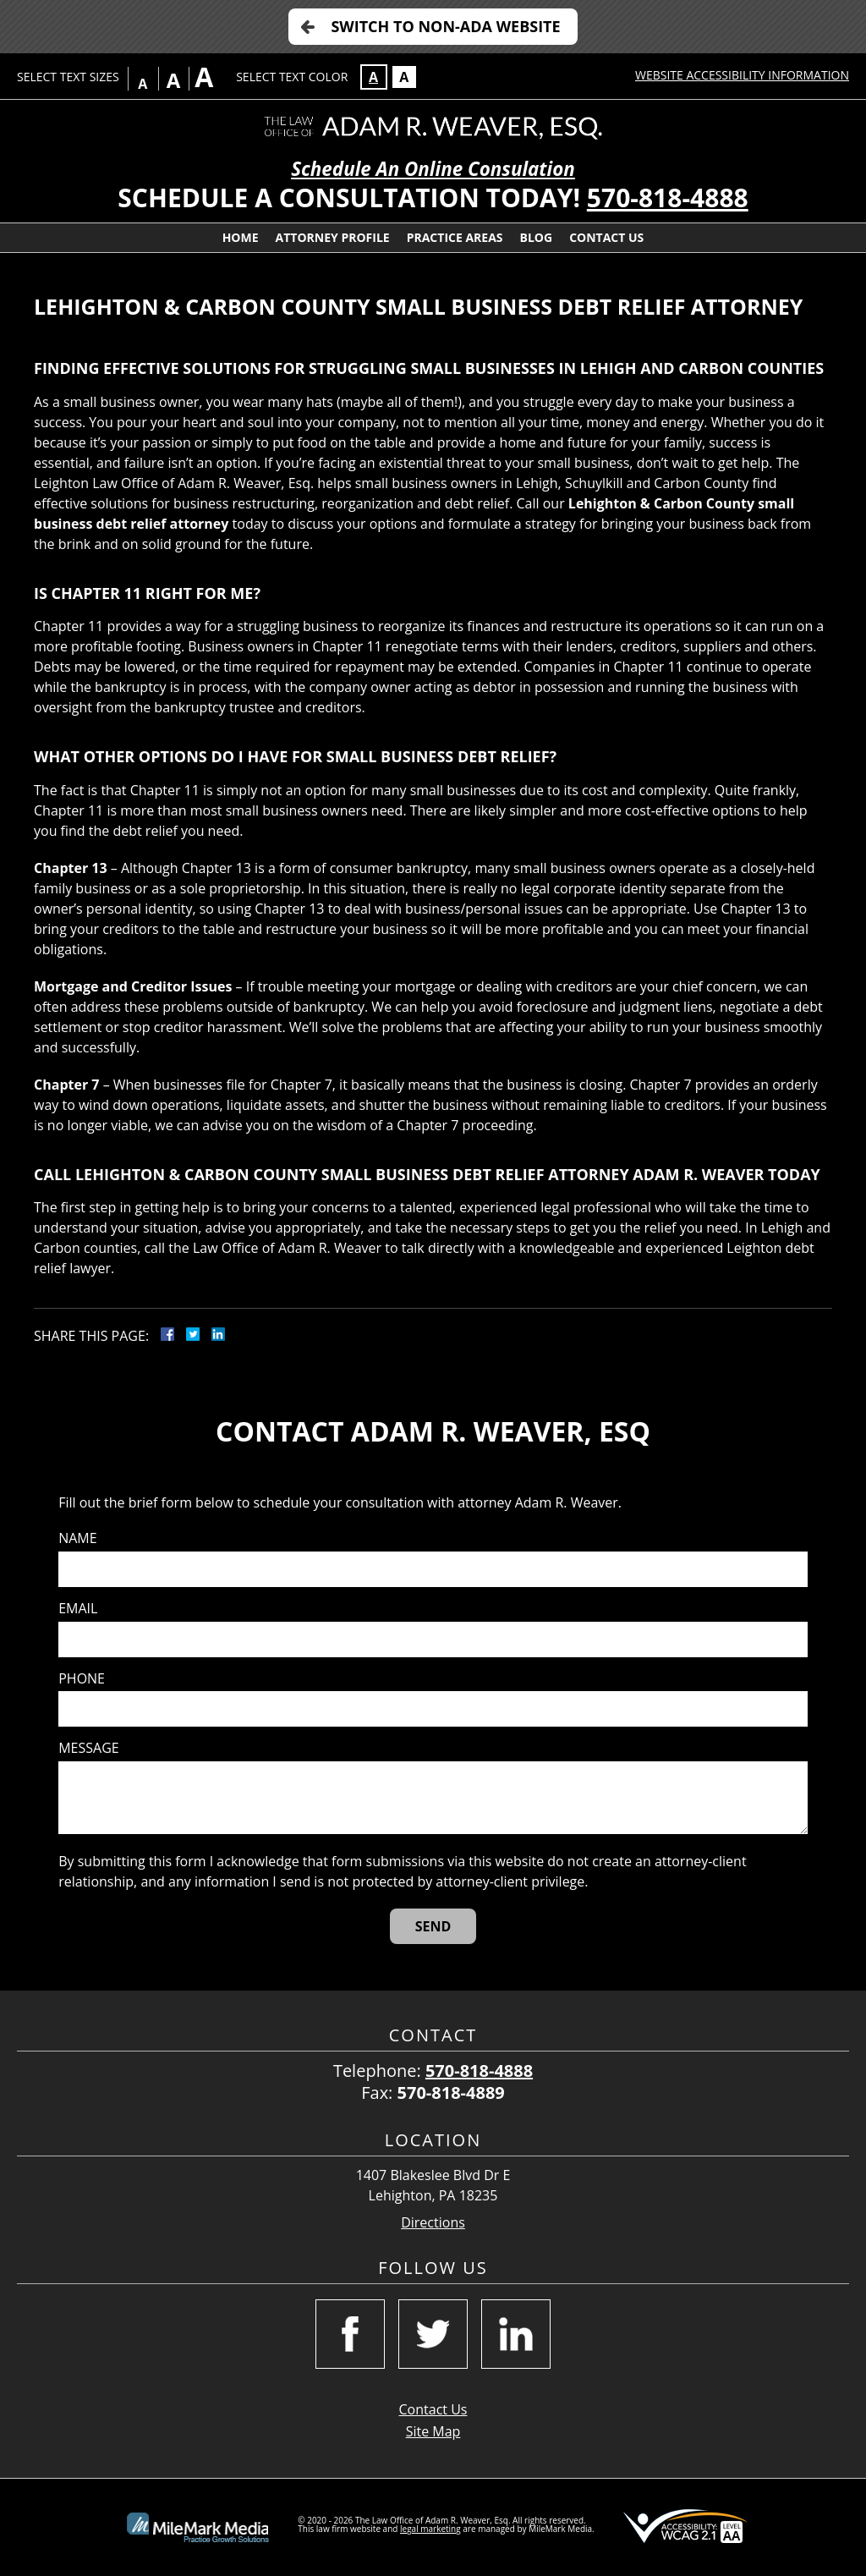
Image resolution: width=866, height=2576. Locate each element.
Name (77, 1538)
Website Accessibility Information (742, 75)
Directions (433, 2223)
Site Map (433, 2431)
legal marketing (430, 2529)
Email (77, 1609)
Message (88, 1748)
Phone (81, 1679)
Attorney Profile (333, 237)
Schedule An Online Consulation (433, 169)
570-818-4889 (451, 2092)
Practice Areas (455, 237)
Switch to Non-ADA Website (445, 26)
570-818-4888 (667, 197)
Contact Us (606, 237)
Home (240, 237)
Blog (536, 237)
